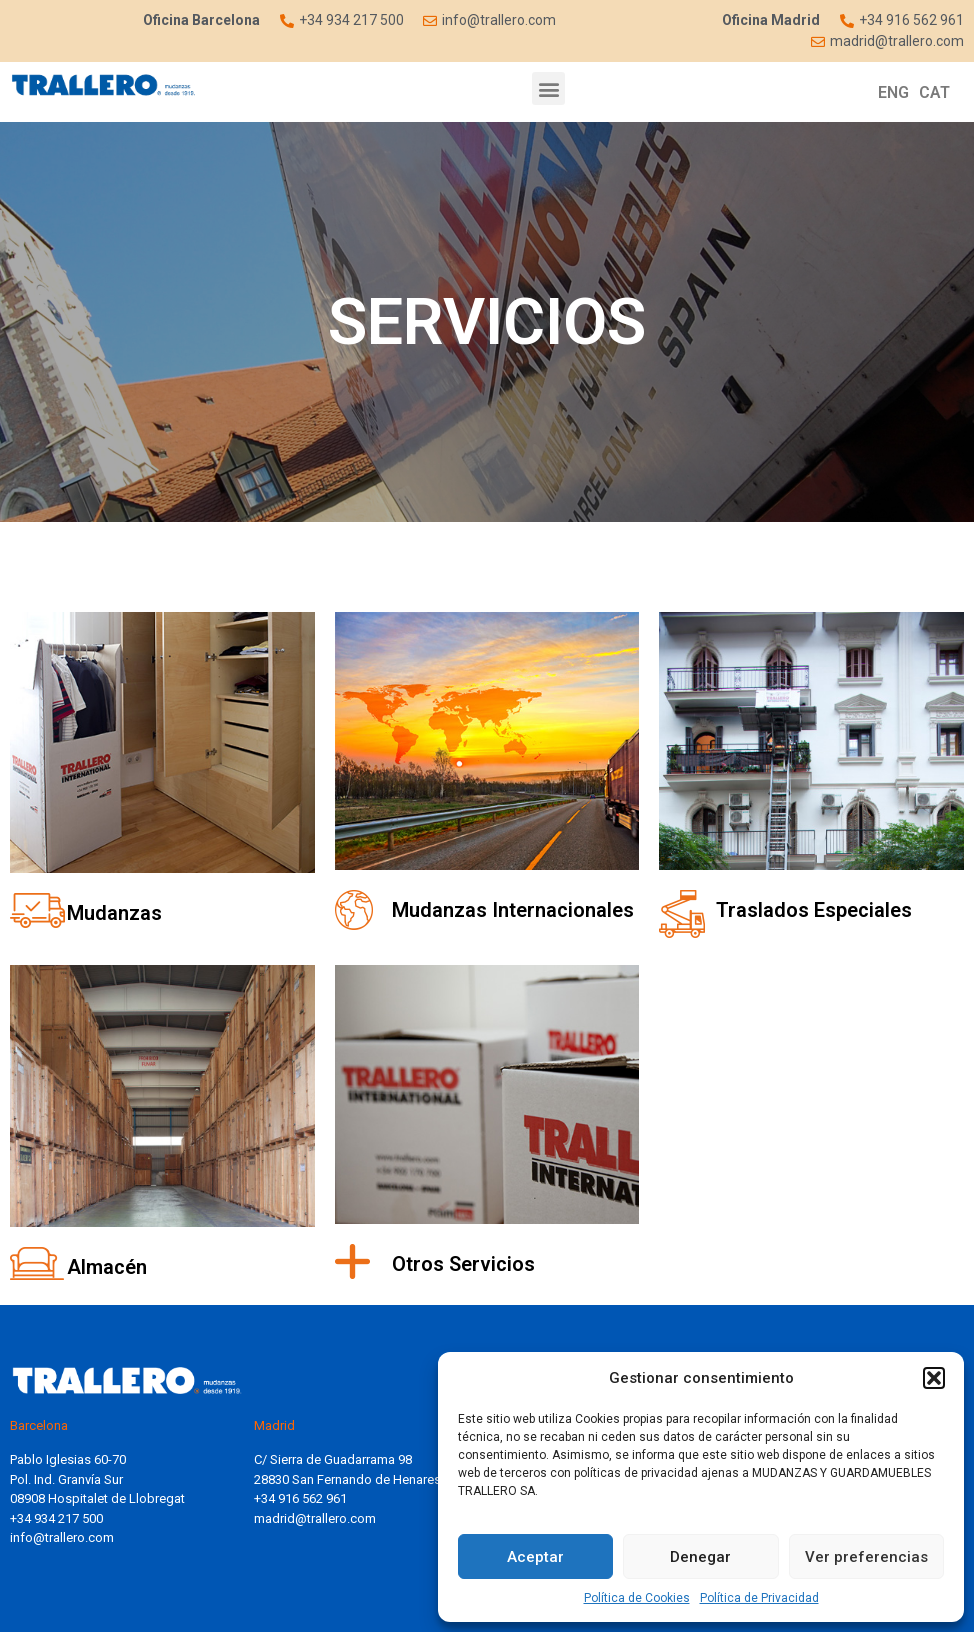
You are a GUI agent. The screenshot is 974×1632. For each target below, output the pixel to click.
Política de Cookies (637, 1598)
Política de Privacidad (759, 1598)
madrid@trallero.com (315, 1518)
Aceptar (535, 1557)
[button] (934, 1378)
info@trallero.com (62, 1537)
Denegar (700, 1557)
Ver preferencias (866, 1557)
